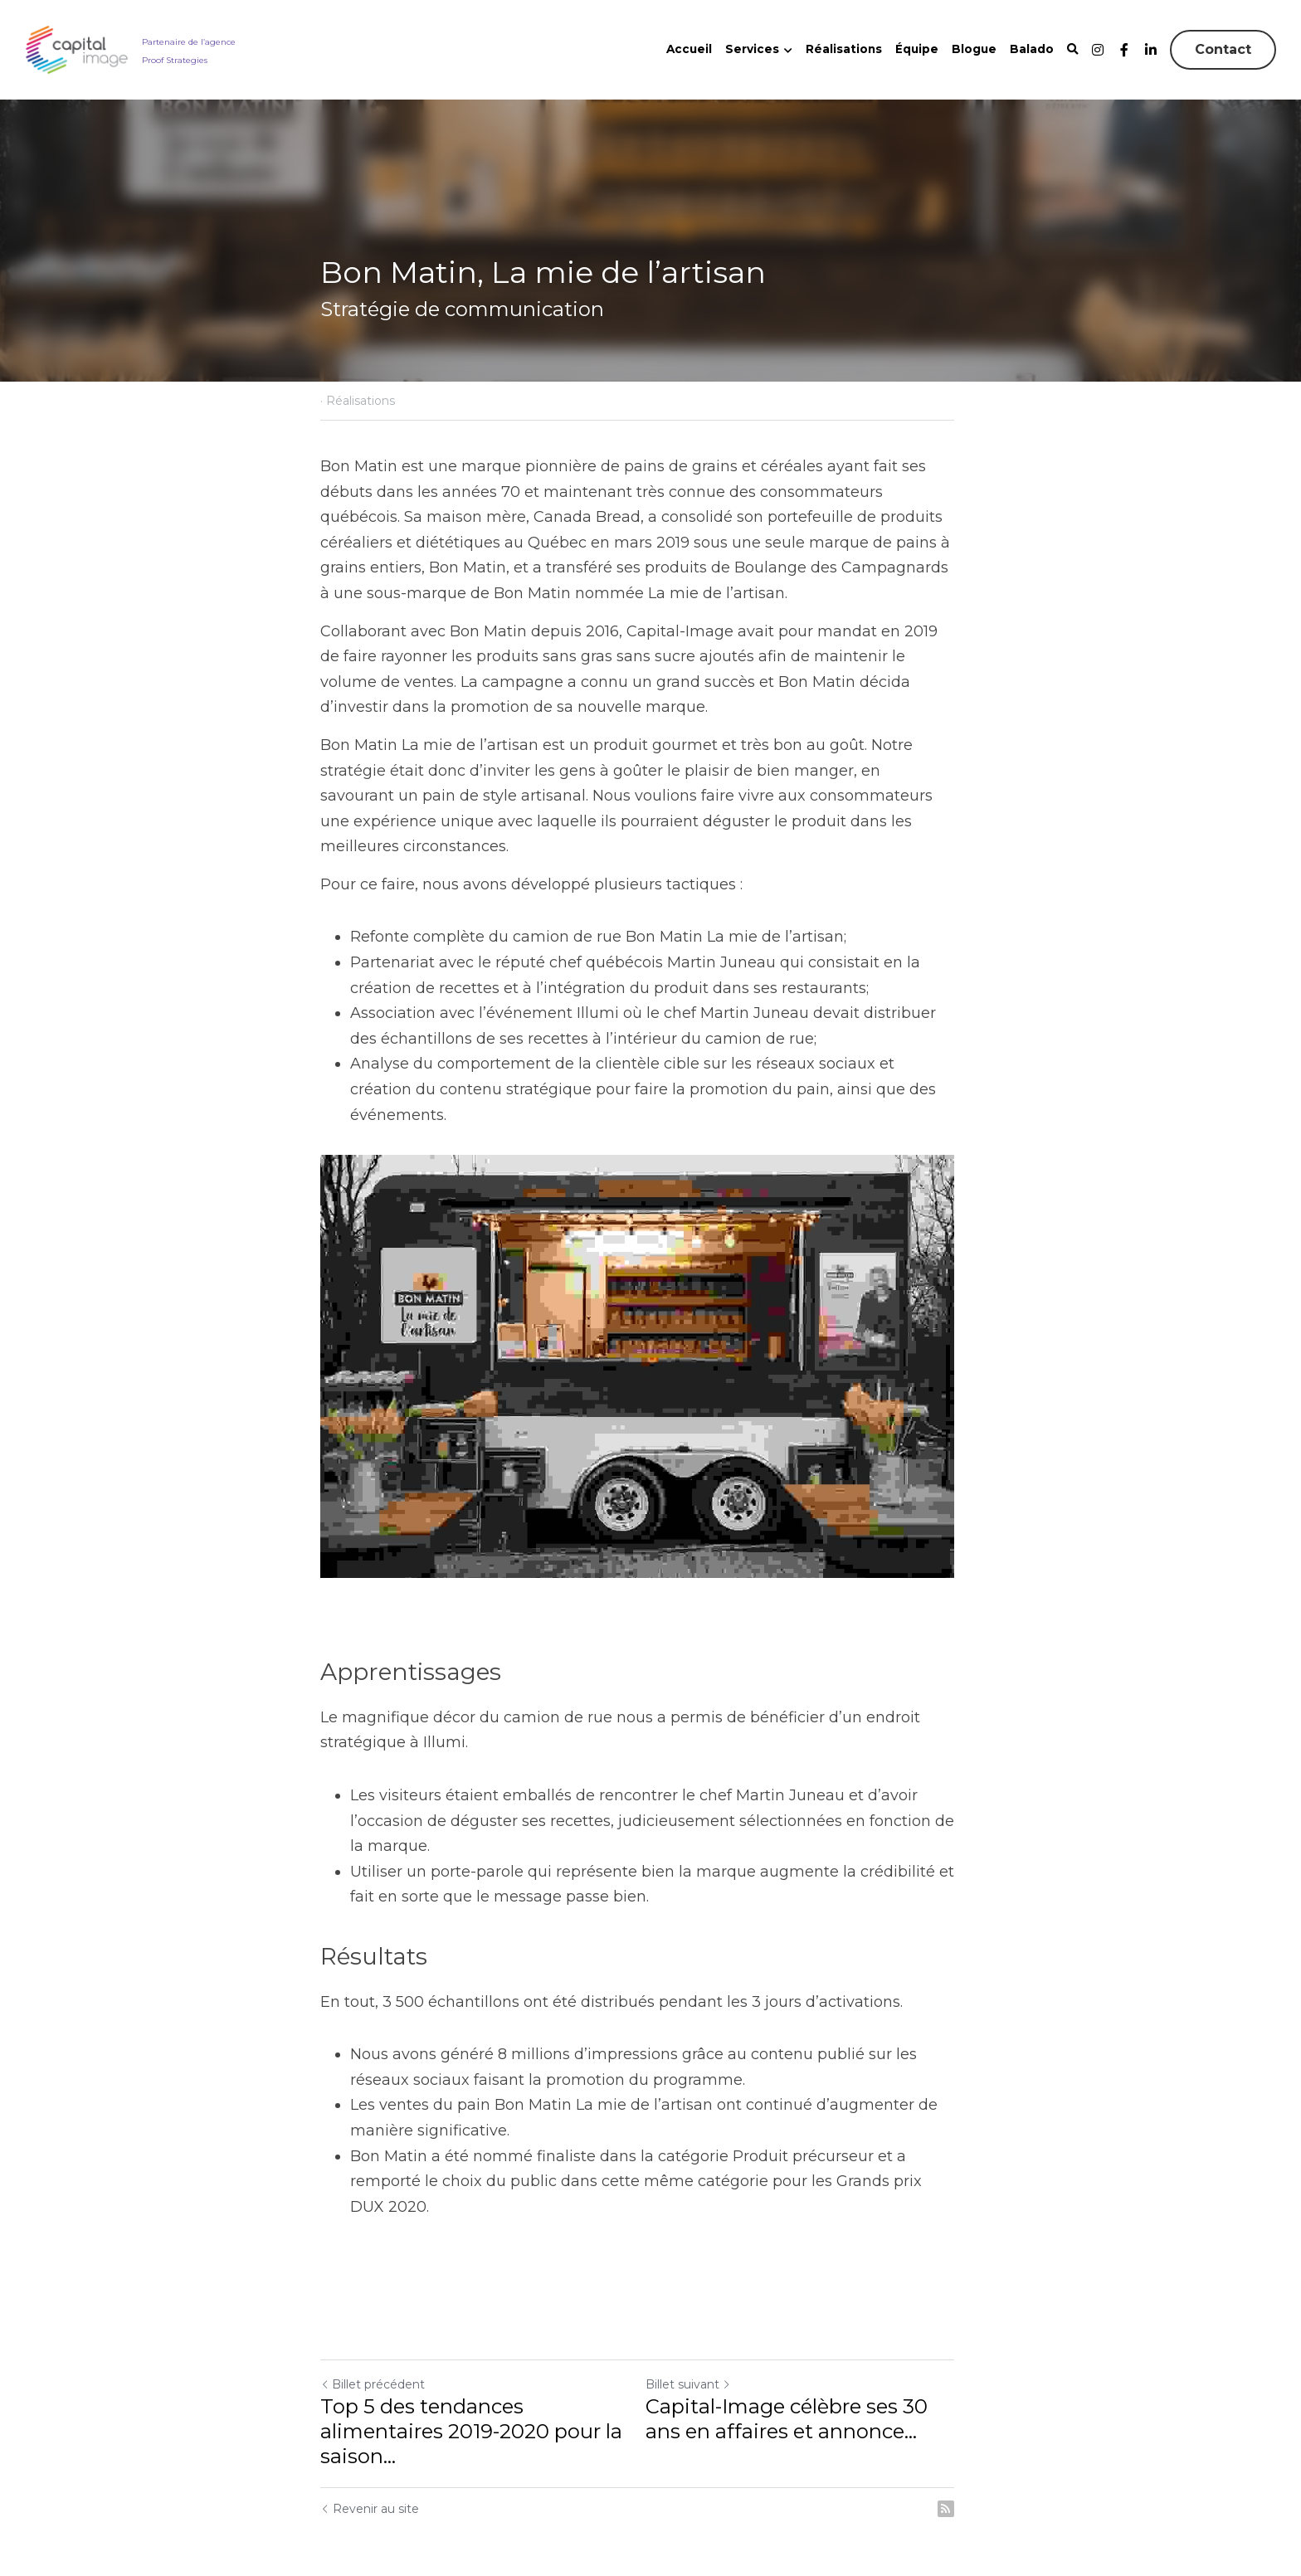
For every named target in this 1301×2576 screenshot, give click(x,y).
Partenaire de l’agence (189, 41)
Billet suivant (701, 2351)
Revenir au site (369, 2475)
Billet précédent (372, 2351)
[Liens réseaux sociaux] (1098, 49)
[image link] (77, 48)
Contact (1223, 49)
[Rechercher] (1073, 50)
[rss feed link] (972, 2475)
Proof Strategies (174, 60)
